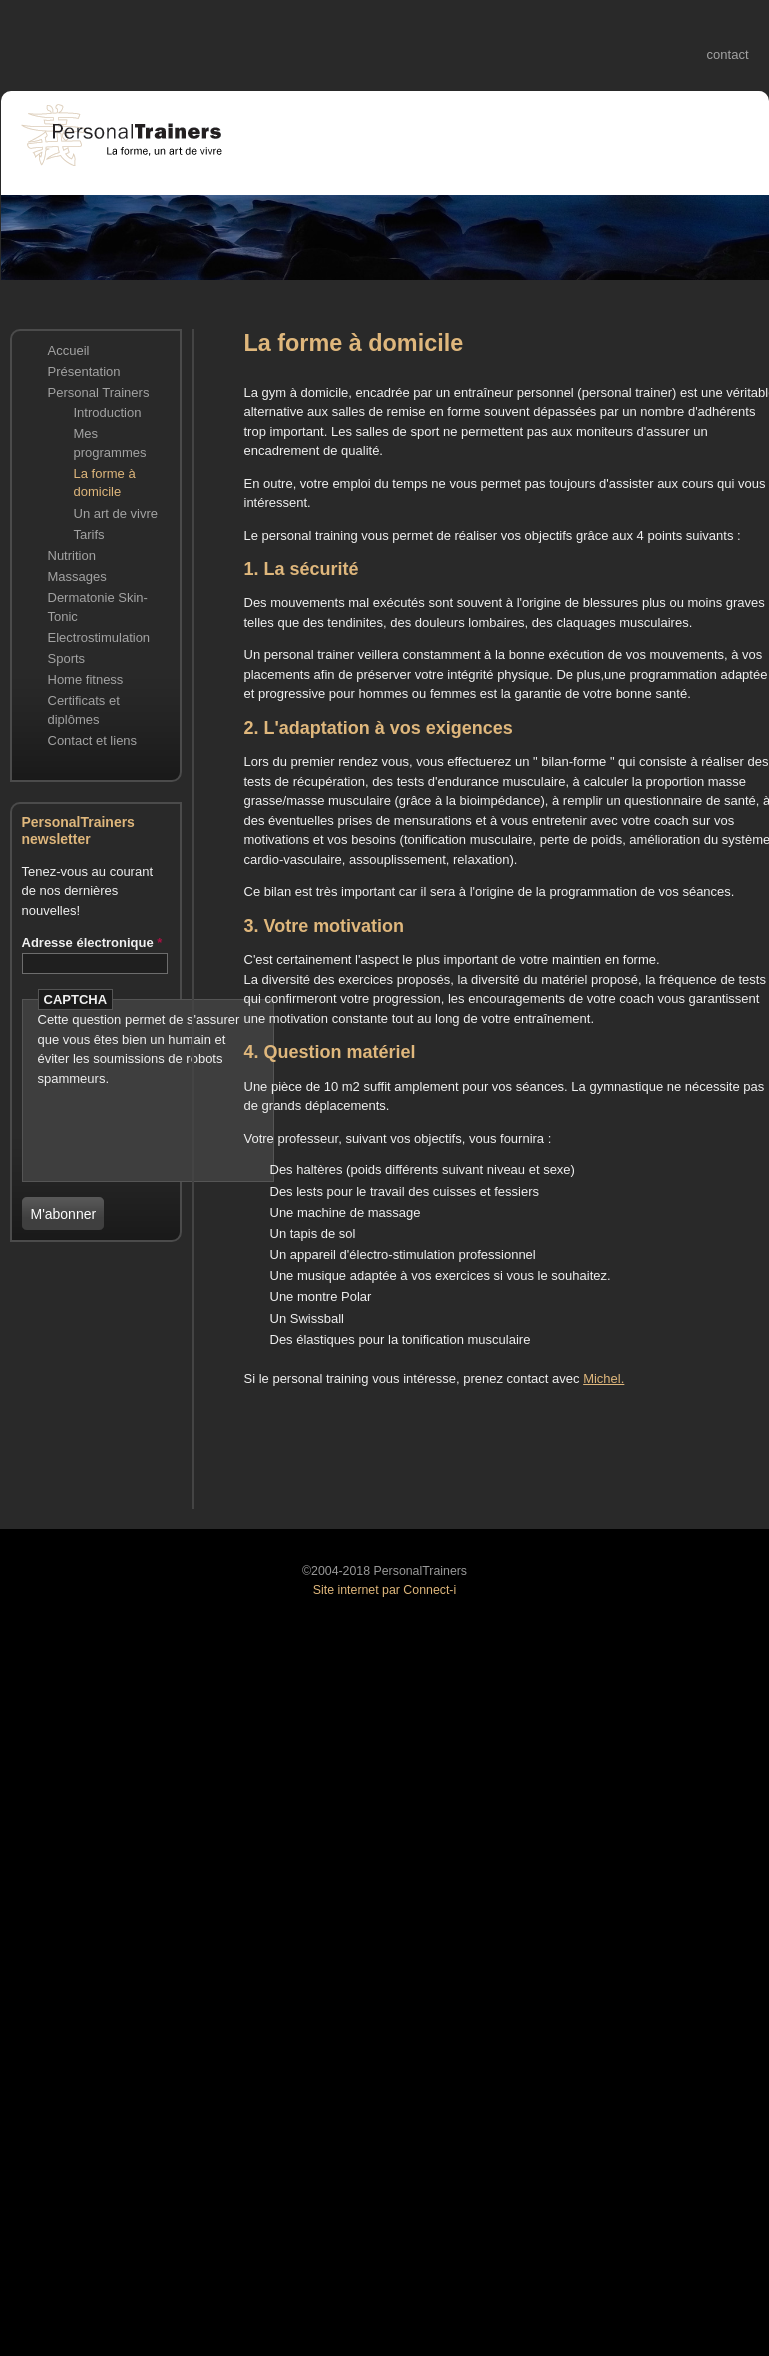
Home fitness (86, 679)
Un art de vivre (116, 513)
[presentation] (155, 1118)
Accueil (69, 350)
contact (728, 54)
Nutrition (72, 555)
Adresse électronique (92, 942)
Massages (77, 576)
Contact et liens (93, 740)
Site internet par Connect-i (384, 1590)
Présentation (84, 371)
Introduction (108, 412)
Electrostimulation (99, 637)
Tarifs (89, 534)
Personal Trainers (99, 392)
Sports (67, 658)
